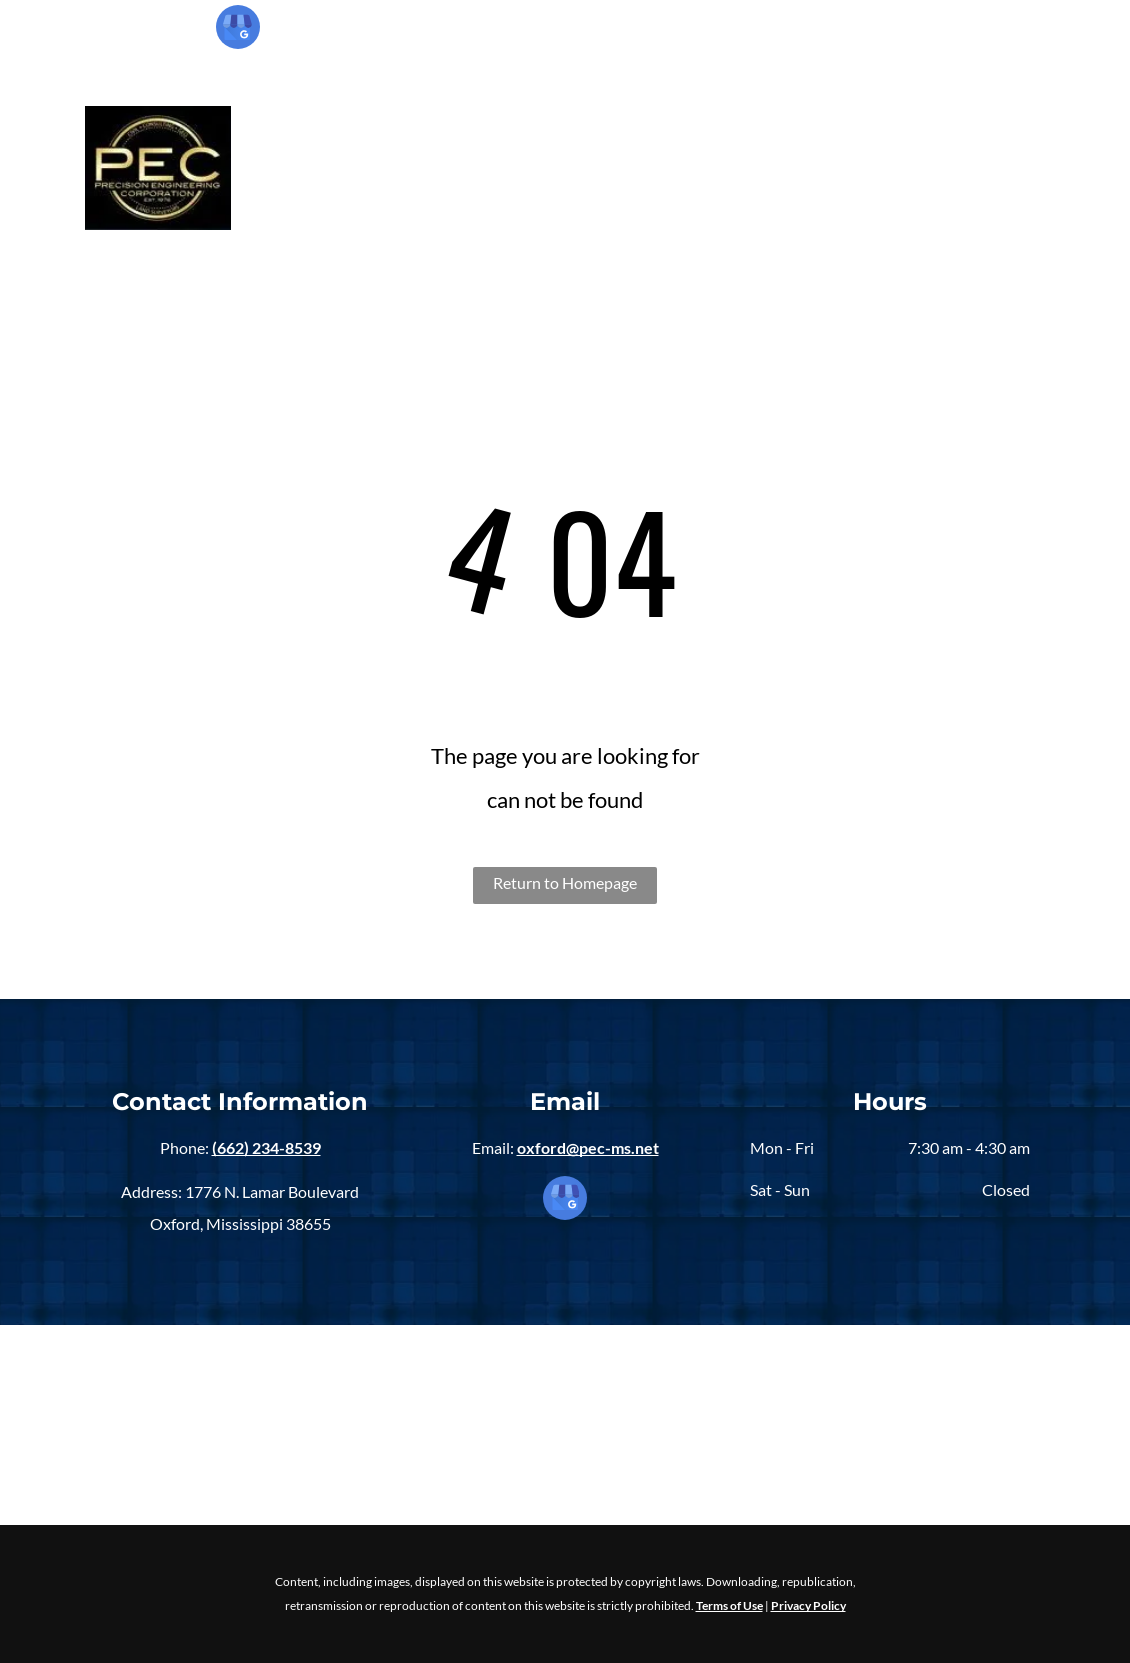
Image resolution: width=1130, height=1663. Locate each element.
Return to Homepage (565, 882)
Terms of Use (729, 1605)
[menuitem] (346, 168)
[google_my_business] (238, 29)
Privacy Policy (808, 1605)
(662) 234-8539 (956, 36)
